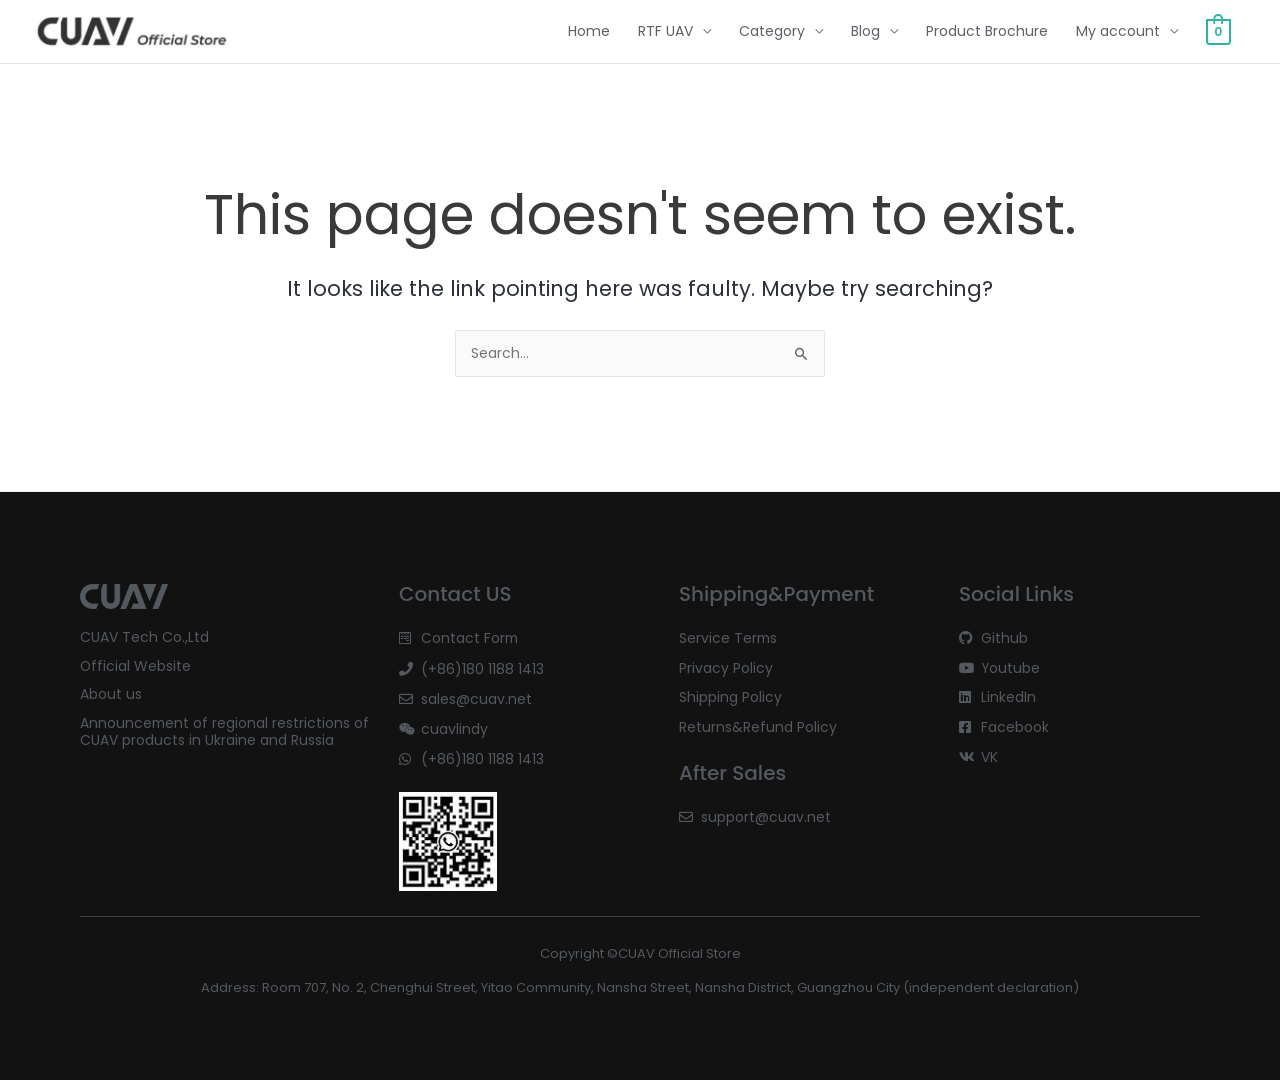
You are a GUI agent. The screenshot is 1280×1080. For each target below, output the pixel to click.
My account (1118, 32)
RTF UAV (665, 32)
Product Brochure (987, 32)
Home (589, 32)
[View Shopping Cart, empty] (1218, 32)
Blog (865, 32)
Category (772, 32)
